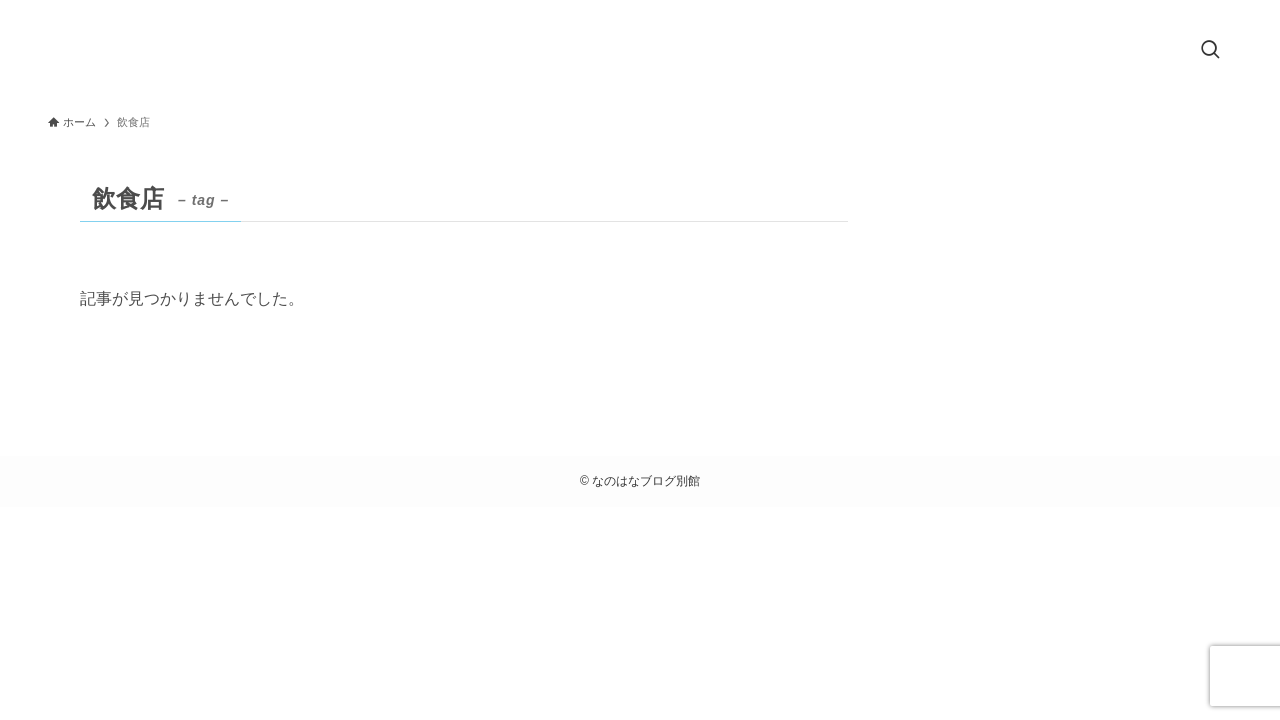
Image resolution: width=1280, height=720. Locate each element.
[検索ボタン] (1210, 51)
